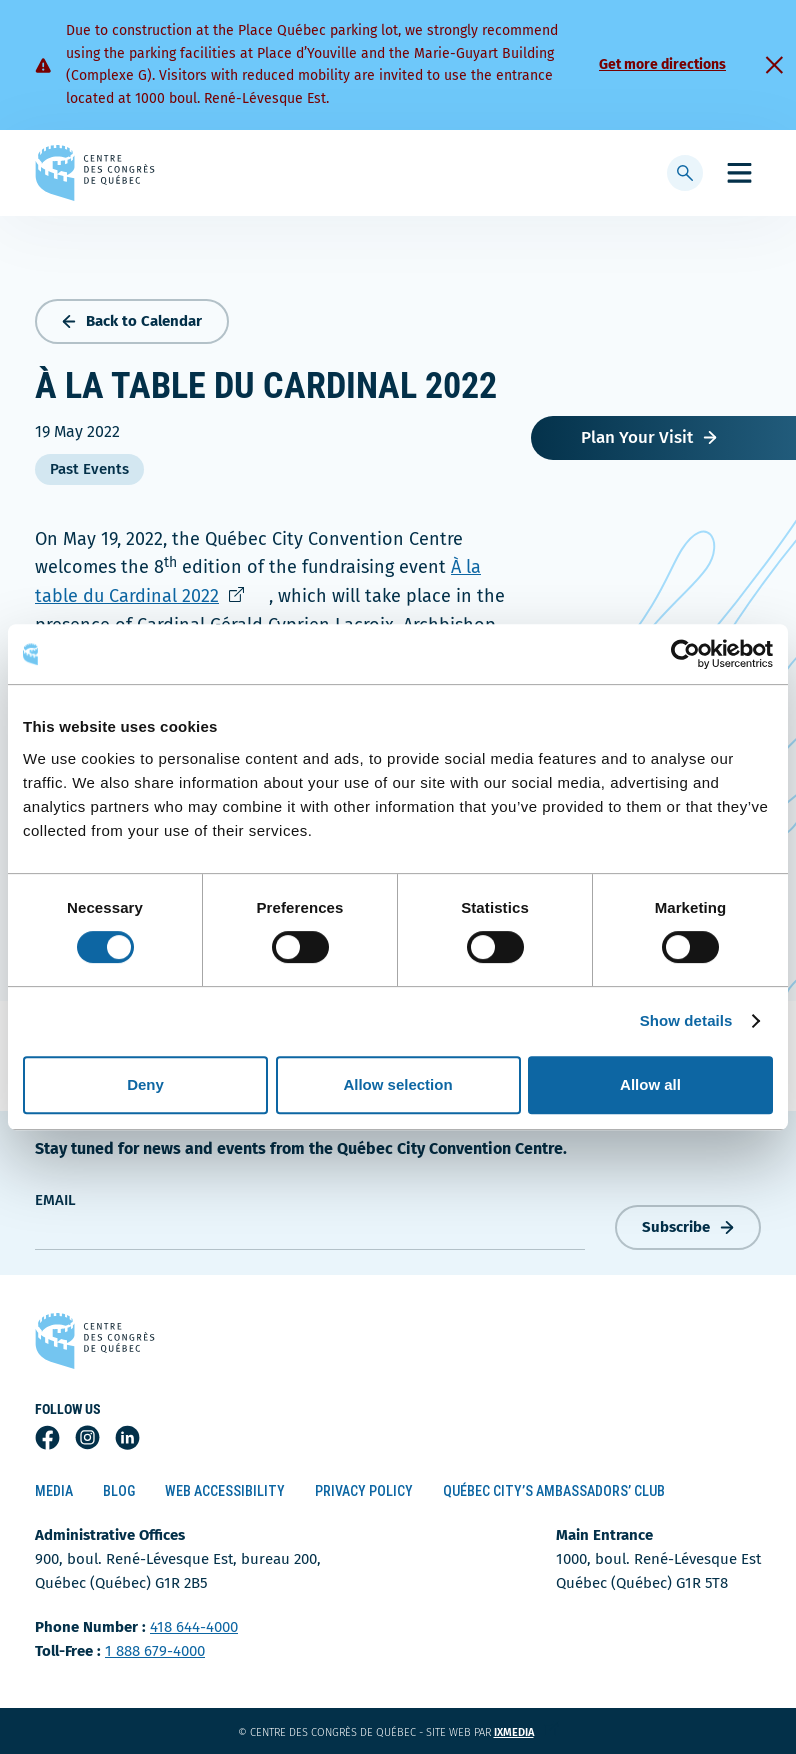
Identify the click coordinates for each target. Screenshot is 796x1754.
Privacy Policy (364, 1491)
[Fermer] (774, 65)
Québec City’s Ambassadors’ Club (554, 1491)
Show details (686, 1020)
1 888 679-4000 (155, 1651)
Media (54, 1491)
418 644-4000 (194, 1627)
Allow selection (397, 1084)
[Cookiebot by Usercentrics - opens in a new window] (685, 654)
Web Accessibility (225, 1491)
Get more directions (662, 64)
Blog (119, 1491)
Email (55, 1200)
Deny (145, 1084)
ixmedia (526, 1732)
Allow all (650, 1084)
